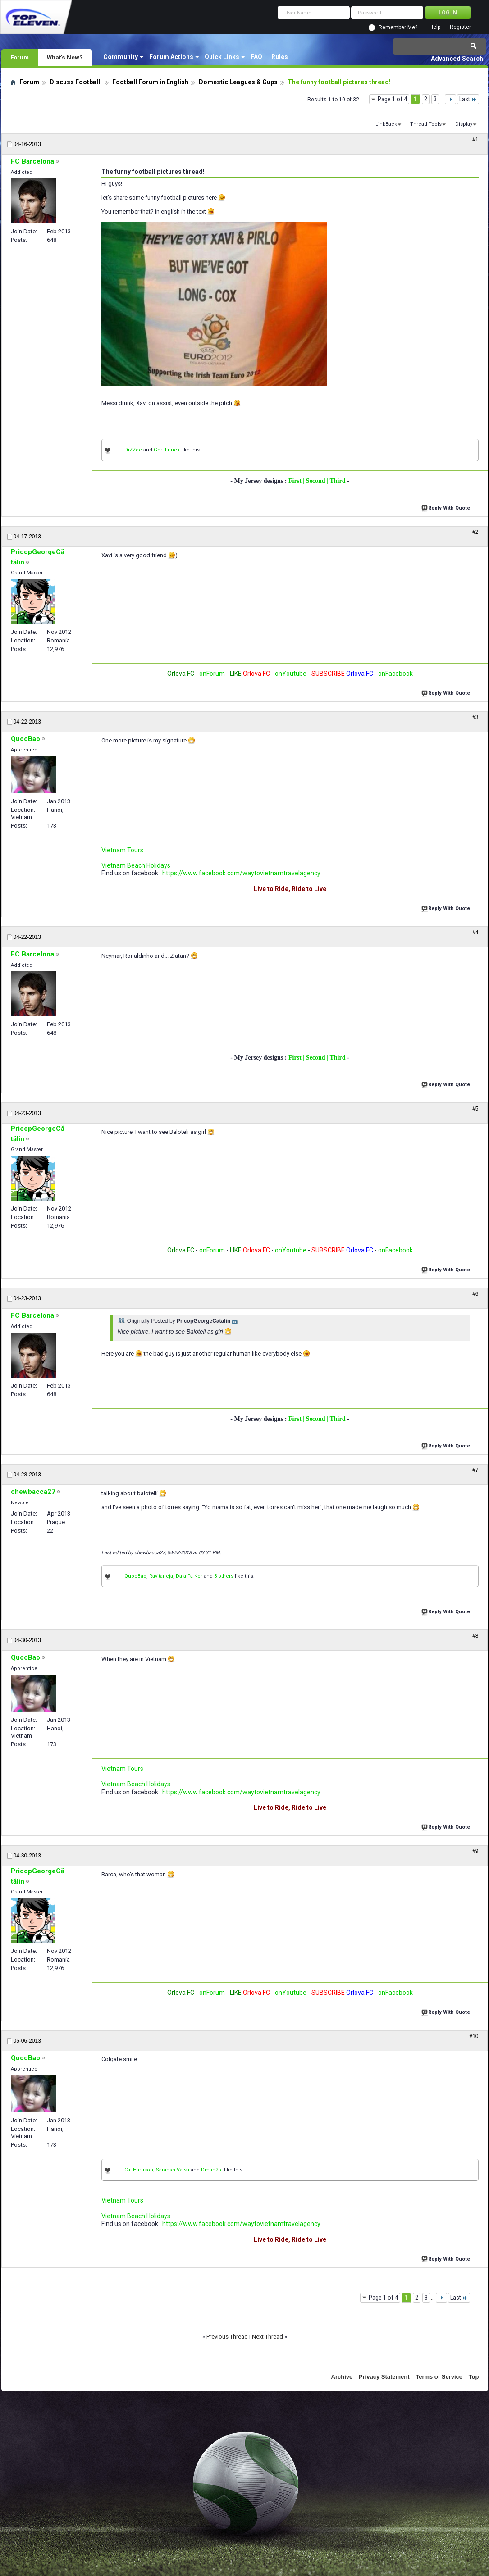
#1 (475, 140)
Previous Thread (227, 2336)
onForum (212, 673)
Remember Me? (398, 27)
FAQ (256, 56)
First (295, 481)
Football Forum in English (150, 82)
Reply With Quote (446, 507)
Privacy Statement (384, 2376)
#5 (475, 1109)
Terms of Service (439, 2376)
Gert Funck (167, 450)
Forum (19, 57)
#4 (475, 932)
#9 (475, 1851)
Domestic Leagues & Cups (238, 82)
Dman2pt (212, 2170)
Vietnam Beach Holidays (135, 865)
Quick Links (222, 56)
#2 (475, 532)
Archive (342, 2376)
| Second (315, 481)
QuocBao (135, 1576)
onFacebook (395, 673)
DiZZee (133, 450)
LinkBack (386, 124)
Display (463, 124)
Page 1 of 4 (392, 99)
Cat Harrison (138, 2170)
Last (468, 99)
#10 (473, 2036)
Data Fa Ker (189, 1576)
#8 (475, 1636)
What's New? (65, 57)
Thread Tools (426, 124)
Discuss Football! (76, 82)
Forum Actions (171, 56)
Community (120, 56)
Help (435, 27)
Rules (279, 56)
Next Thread (267, 2336)
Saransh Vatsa (172, 2170)
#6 (475, 1294)
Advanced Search (457, 58)
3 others (223, 1576)
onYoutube (290, 673)
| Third (337, 481)
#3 (475, 717)
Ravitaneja (161, 1576)
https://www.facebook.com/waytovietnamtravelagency (241, 873)
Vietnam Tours (122, 850)
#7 (475, 1470)
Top (474, 2376)
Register (460, 27)
